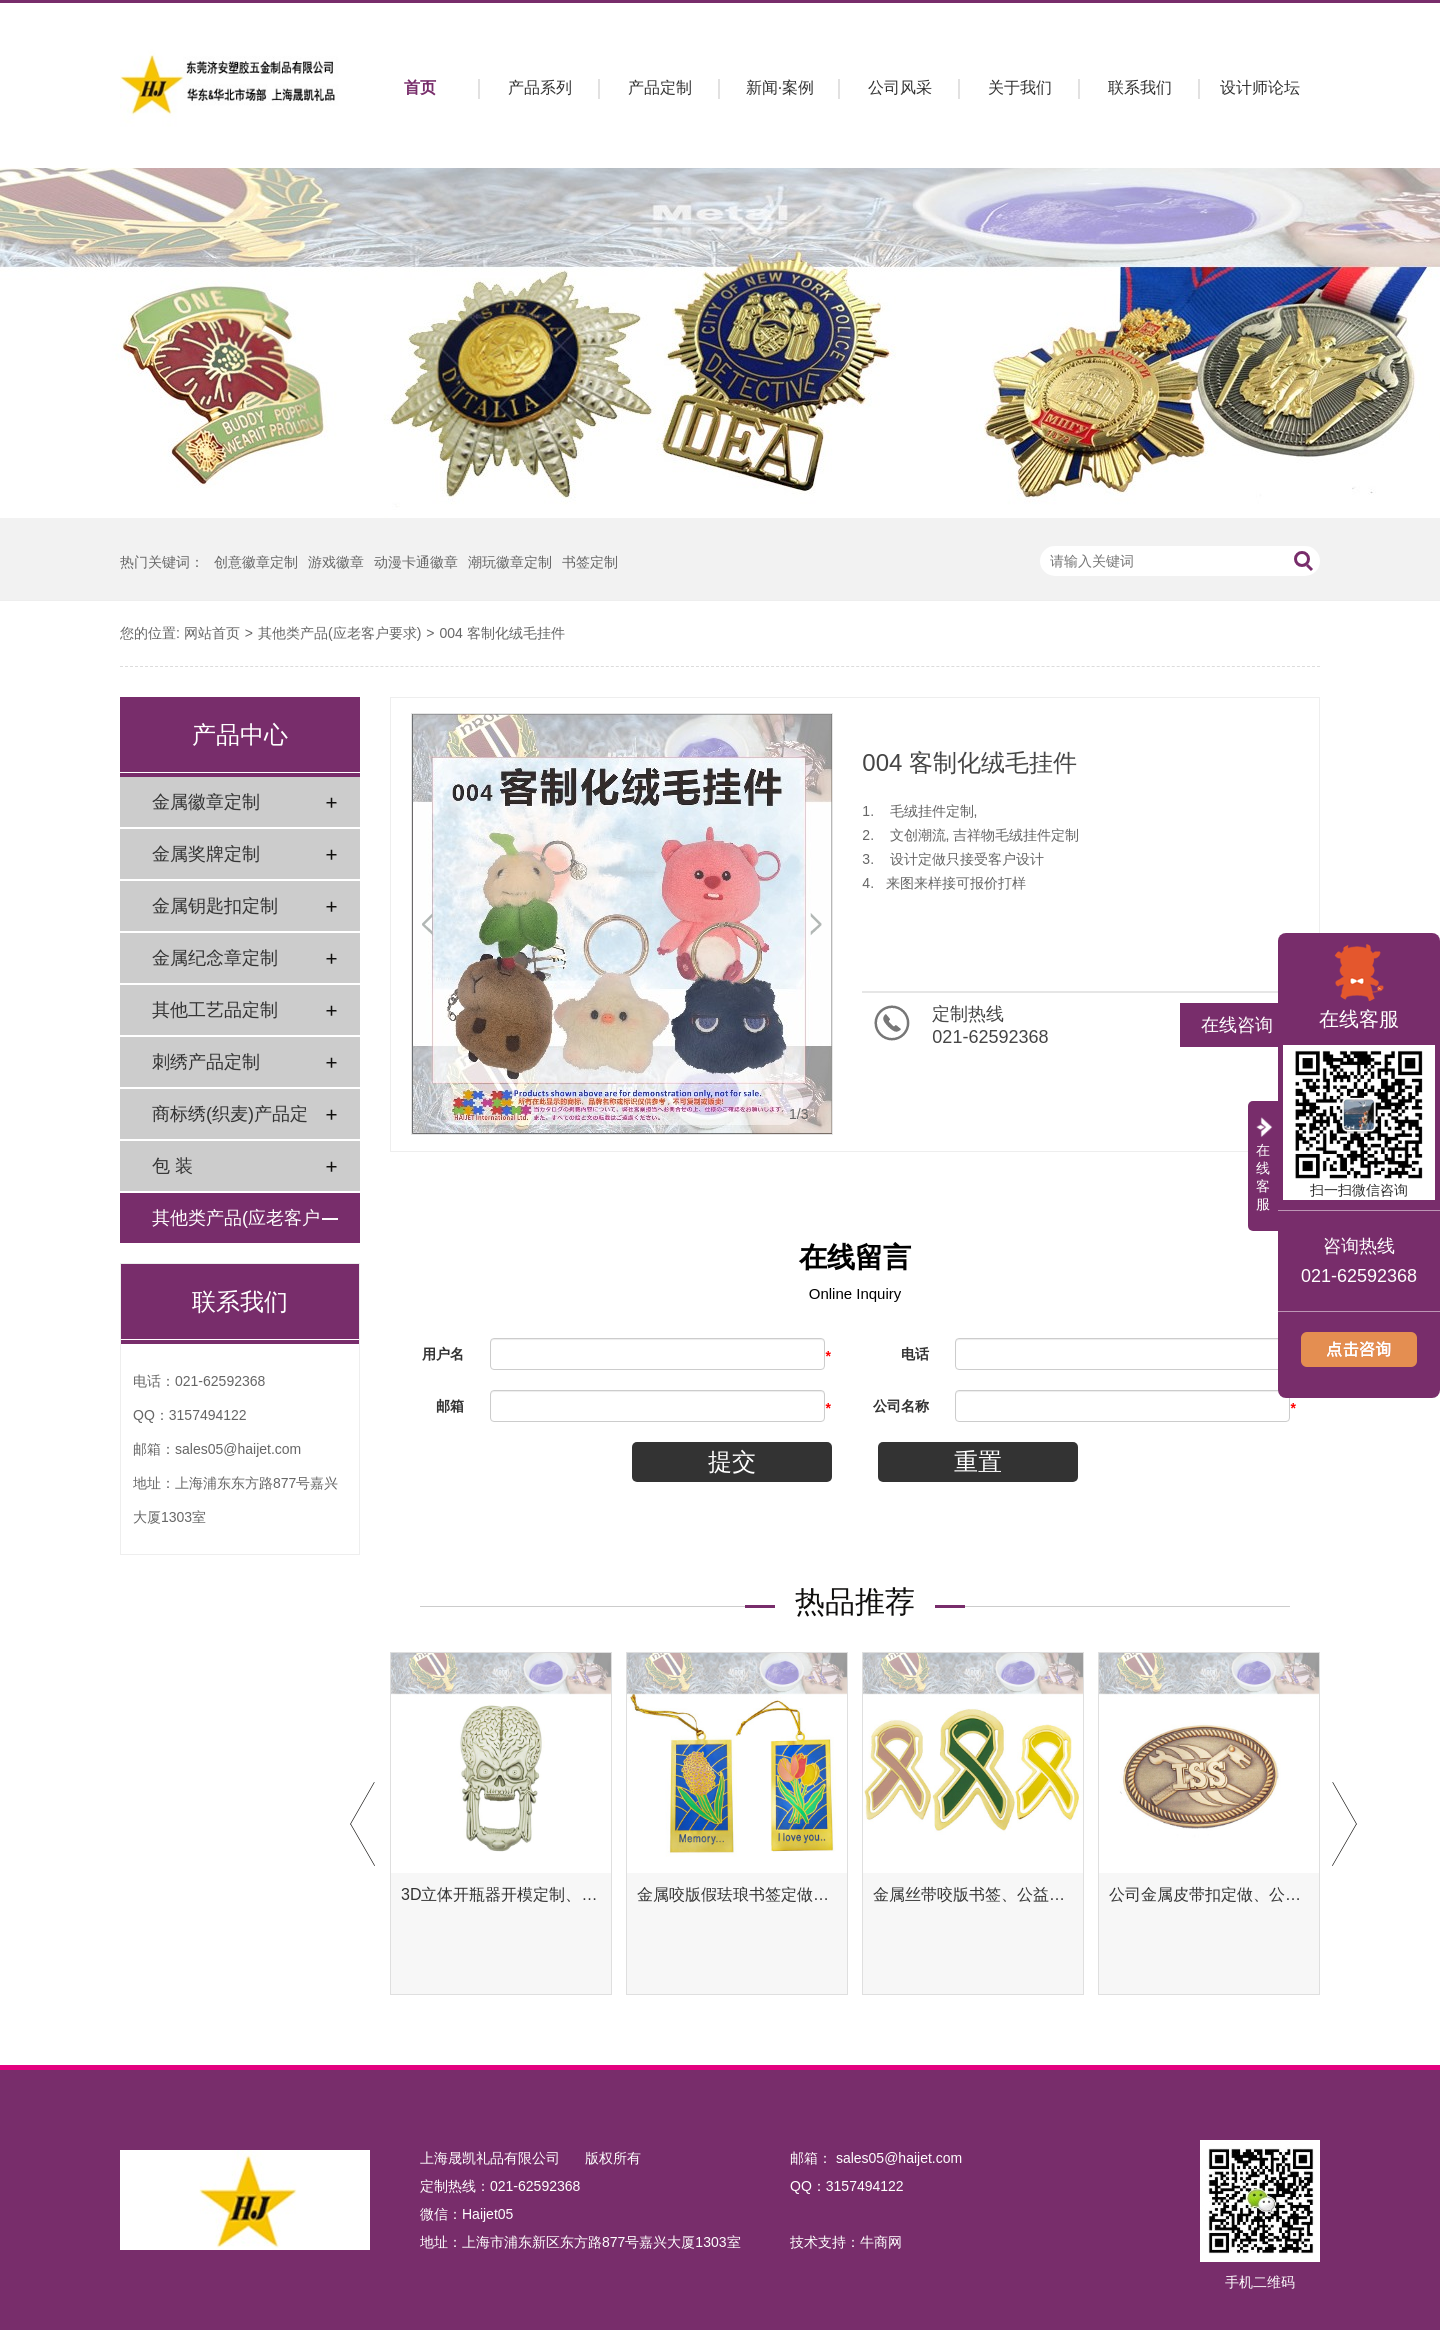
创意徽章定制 (256, 562)
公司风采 (900, 87)
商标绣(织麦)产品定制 (230, 1121)
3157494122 (208, 1415)
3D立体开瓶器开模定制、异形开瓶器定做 (501, 1894)
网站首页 (212, 633)
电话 (915, 1354)
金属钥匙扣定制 (215, 906)
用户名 (443, 1354)
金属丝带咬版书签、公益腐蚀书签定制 (973, 1894)
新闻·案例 (780, 87)
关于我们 (1020, 87)
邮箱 (450, 1406)
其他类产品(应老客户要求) (339, 633)
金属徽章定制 (206, 802)
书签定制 (590, 562)
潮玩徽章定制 (510, 562)
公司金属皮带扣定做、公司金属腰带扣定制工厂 (1209, 1894)
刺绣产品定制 (206, 1062)
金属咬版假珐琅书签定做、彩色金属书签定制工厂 (737, 1894)
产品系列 (540, 87)
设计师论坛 (1260, 87)
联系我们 (1140, 87)
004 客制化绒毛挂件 (501, 633)
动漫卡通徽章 (416, 562)
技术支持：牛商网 (846, 2242)
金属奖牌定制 (206, 854)
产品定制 (660, 87)
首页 (420, 87)
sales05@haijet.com (238, 1449)
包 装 (172, 1166)
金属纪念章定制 (215, 958)
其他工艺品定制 (215, 1010)
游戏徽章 (336, 562)
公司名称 (901, 1406)
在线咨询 (1237, 1025)
